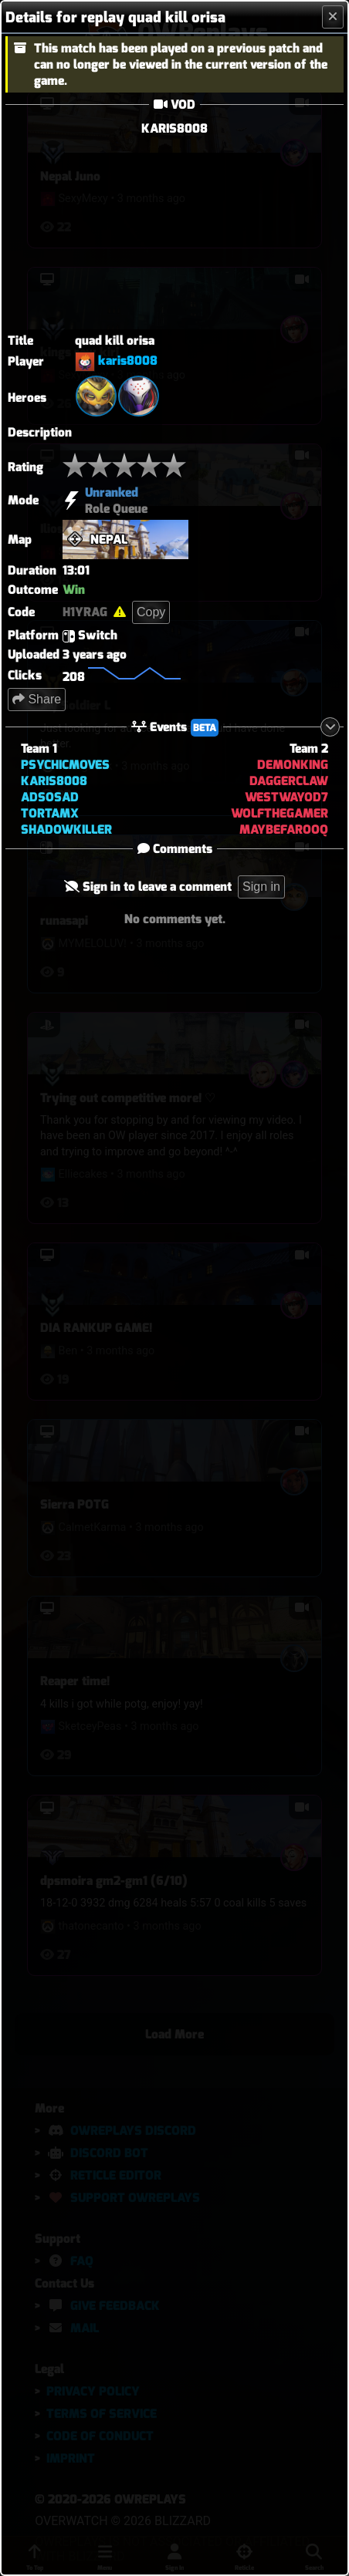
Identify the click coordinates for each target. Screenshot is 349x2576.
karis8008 (128, 360)
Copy (151, 612)
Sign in (261, 886)
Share (36, 699)
